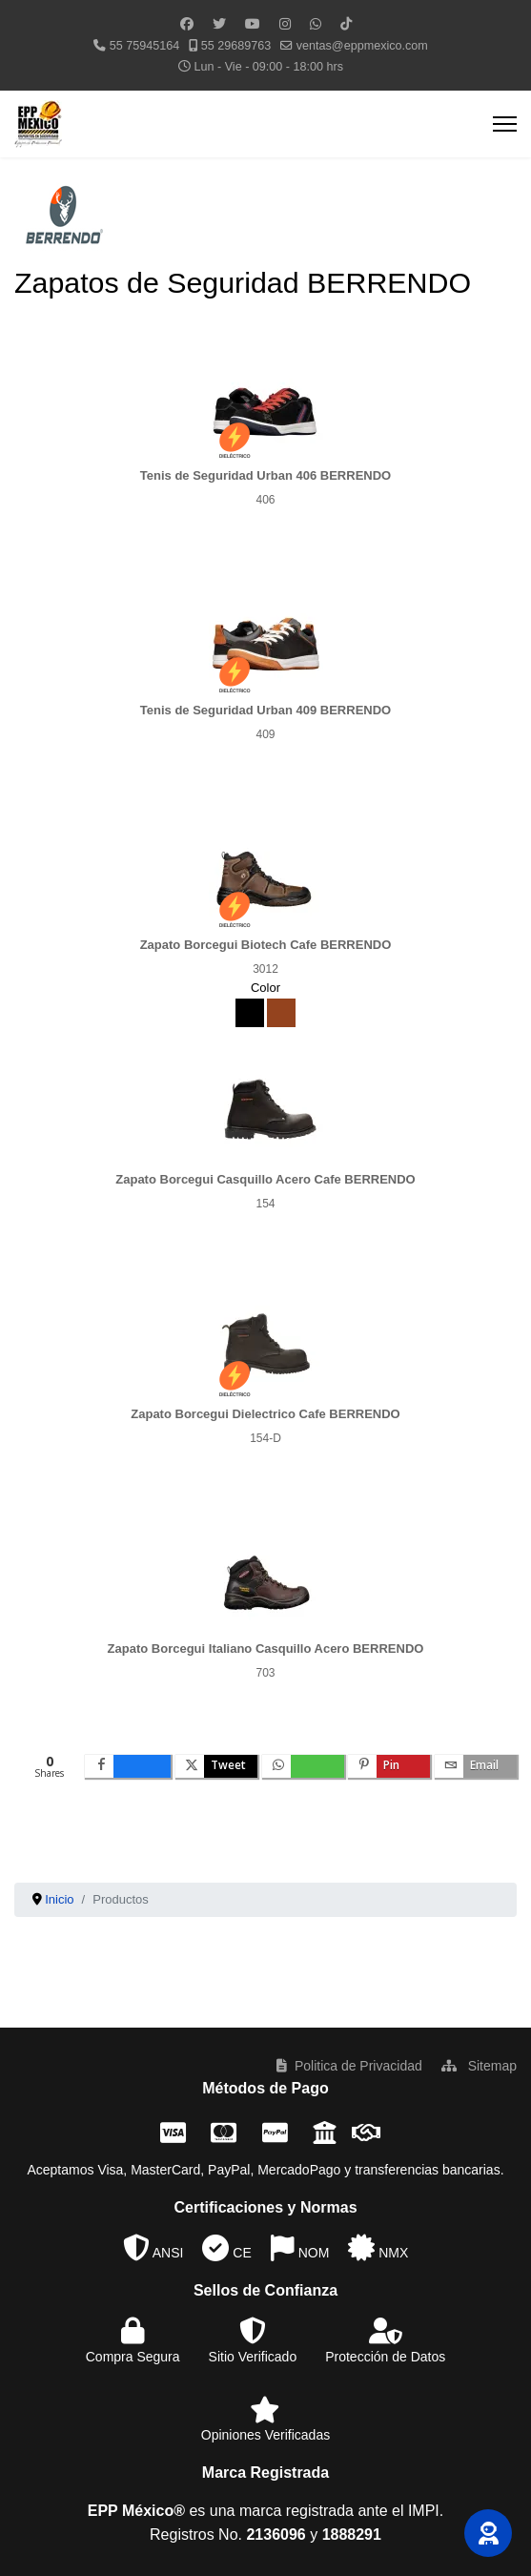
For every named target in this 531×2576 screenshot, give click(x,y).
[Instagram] (285, 23)
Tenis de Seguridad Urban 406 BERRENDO (265, 475)
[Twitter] (219, 23)
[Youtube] (252, 23)
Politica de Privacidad (349, 2065)
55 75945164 (145, 45)
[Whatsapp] (315, 23)
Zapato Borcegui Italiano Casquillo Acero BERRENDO (266, 1648)
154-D (265, 1438)
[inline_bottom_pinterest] (389, 1766)
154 (265, 1203)
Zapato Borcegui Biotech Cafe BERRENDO (266, 945)
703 (265, 1673)
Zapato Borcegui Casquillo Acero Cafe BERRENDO (265, 1179)
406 (265, 499)
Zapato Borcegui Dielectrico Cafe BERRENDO (265, 1414)
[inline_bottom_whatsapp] (303, 1766)
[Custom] (346, 23)
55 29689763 (236, 45)
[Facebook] (187, 23)
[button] (488, 2533)
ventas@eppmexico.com (362, 45)
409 (265, 734)
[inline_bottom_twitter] (216, 1766)
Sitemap (479, 2065)
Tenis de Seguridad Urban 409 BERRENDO (265, 710)
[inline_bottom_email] (476, 1766)
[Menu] (505, 124)
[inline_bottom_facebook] (128, 1766)
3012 (265, 969)
